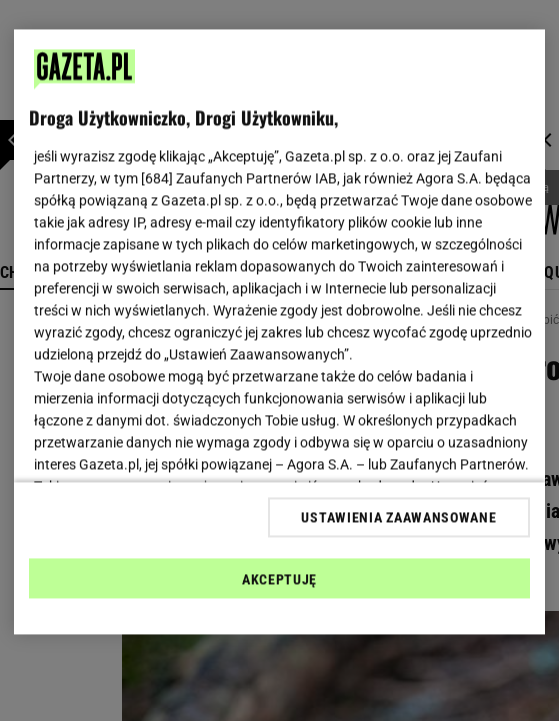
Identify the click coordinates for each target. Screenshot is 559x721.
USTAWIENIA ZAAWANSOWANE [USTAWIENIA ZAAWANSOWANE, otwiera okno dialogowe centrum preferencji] (398, 517)
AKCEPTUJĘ (279, 579)
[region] (279, 332)
